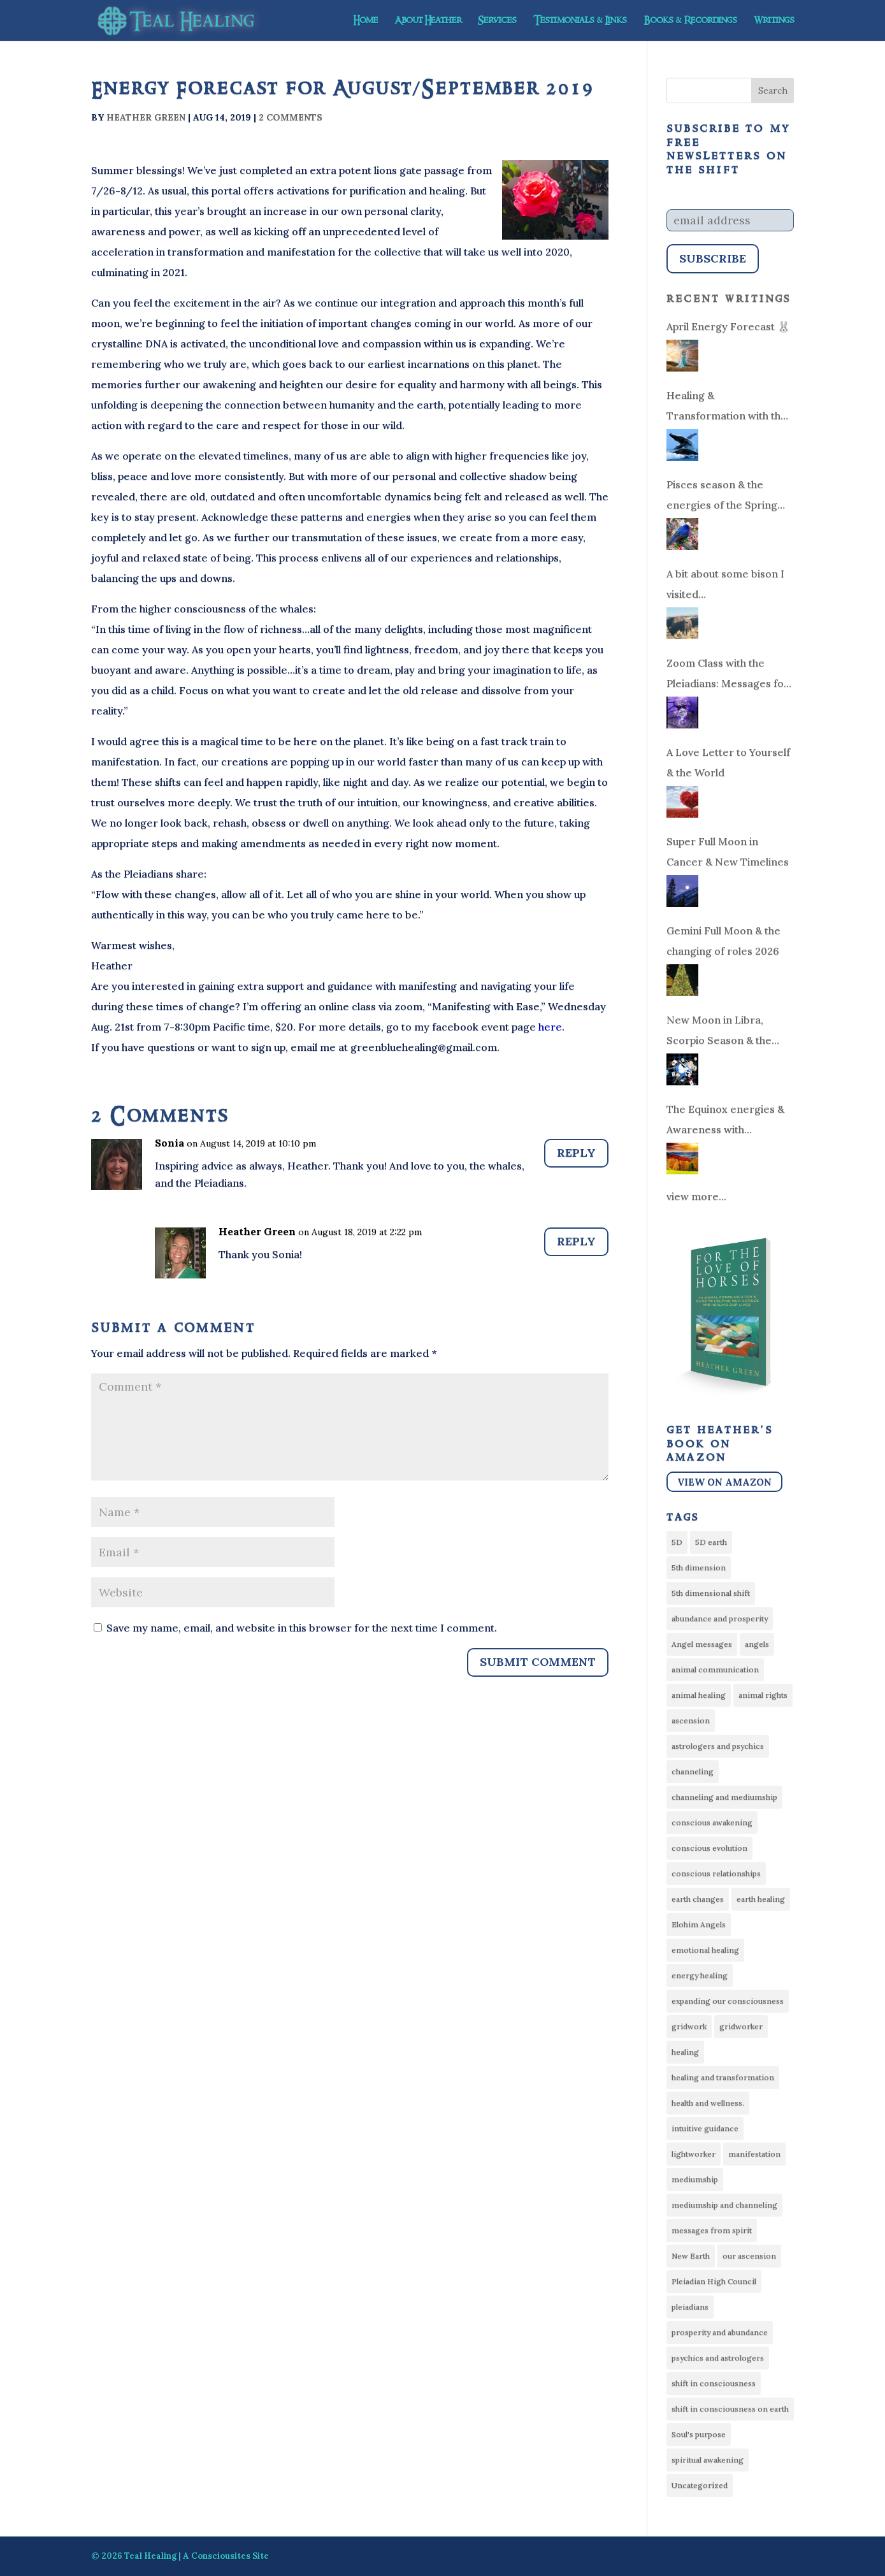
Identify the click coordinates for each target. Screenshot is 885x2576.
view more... (696, 1196)
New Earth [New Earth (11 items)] (691, 2256)
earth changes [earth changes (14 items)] (698, 1899)
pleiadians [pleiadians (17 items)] (690, 2307)
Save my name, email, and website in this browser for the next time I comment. (301, 1627)
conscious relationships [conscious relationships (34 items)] (716, 1873)
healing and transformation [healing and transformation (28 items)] (723, 2077)
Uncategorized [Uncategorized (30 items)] (700, 2485)
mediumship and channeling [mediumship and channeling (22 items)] (724, 2205)
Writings (774, 21)
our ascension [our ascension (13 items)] (749, 2256)
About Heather (427, 21)
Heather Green (145, 117)
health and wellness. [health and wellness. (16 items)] (708, 2103)
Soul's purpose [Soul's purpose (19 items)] (699, 2434)
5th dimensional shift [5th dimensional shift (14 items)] (711, 1593)
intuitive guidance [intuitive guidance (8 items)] (705, 2128)
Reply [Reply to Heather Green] (576, 1241)
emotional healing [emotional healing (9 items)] (705, 1950)
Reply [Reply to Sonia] (576, 1152)
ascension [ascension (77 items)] (691, 1720)
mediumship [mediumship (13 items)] (695, 2179)
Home (365, 21)
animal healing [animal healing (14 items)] (699, 1695)
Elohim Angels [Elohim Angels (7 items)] (699, 1924)
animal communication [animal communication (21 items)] (715, 1669)
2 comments (290, 117)
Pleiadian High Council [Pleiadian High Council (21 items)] (714, 2281)
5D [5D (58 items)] (677, 1542)
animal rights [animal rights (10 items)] (763, 1695)
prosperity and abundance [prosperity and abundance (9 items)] (720, 2332)
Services (497, 21)
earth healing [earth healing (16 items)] (761, 1899)
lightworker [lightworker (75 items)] (694, 2154)
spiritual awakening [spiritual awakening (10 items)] (708, 2459)
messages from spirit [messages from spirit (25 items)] (712, 2230)
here (549, 1026)
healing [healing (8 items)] (685, 2052)
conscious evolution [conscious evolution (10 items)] (709, 1848)
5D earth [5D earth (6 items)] (711, 1542)
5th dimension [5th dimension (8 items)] (699, 1567)
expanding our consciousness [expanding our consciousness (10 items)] (728, 2001)
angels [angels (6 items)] (757, 1644)
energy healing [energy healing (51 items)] (700, 1975)
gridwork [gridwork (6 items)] (689, 2026)
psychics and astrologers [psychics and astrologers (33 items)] (718, 2358)
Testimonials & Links (580, 21)
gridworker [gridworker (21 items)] (741, 2026)
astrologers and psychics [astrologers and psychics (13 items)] (718, 1746)
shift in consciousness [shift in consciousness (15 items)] (714, 2383)
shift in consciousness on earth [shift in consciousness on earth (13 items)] (730, 2408)
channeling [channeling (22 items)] (693, 1771)
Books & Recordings (690, 21)
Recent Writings (728, 299)
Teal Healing (150, 2556)
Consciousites (220, 2556)
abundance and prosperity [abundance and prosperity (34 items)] (720, 1618)
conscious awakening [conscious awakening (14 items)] (712, 1822)
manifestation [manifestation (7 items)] (754, 2154)
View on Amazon (724, 1482)
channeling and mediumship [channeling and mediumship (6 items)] (724, 1797)
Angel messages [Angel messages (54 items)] (702, 1644)
